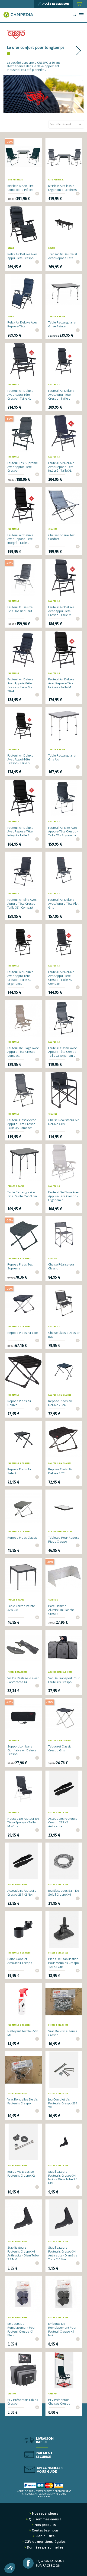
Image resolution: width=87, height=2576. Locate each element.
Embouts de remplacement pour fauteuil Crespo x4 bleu (21, 2329)
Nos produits (45, 2524)
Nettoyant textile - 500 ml (22, 2033)
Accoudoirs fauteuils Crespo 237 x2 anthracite (62, 1822)
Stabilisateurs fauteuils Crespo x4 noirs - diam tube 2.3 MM (62, 2177)
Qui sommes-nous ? (44, 2519)
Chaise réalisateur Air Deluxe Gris (63, 1122)
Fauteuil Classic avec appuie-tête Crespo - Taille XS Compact (22, 1124)
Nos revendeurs (44, 2513)
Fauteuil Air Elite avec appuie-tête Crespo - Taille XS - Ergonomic (63, 832)
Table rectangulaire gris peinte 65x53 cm (22, 1194)
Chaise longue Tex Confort (61, 537)
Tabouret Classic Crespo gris (59, 1748)
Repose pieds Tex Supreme (20, 1266)
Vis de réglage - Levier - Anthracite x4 (23, 1680)
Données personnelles (44, 2547)
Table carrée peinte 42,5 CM (21, 1608)
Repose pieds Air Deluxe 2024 (60, 1403)
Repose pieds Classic (22, 1537)
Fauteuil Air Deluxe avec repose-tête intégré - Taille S (20, 832)
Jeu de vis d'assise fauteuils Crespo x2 (21, 2173)
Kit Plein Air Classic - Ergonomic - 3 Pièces (62, 188)
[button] (9, 2568)
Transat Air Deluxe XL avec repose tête (62, 256)
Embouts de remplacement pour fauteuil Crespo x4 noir (62, 2329)
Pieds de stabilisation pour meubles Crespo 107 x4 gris (63, 1963)
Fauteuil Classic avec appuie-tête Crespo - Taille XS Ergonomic (63, 1052)
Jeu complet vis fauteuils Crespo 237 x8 (62, 2103)
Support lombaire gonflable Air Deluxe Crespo (21, 1750)
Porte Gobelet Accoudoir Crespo (19, 1961)
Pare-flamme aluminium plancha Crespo (61, 1610)
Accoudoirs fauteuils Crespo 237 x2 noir (21, 1892)
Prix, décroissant (66, 124)
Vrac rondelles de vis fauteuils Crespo (22, 2101)
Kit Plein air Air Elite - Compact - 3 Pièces (21, 188)
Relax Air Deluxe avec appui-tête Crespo (22, 256)
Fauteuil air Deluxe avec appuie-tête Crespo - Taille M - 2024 (20, 685)
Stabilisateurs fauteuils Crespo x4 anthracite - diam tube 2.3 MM (23, 2253)
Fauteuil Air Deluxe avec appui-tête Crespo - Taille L (61, 395)
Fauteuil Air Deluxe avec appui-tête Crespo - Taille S (20, 759)
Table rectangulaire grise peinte (62, 324)
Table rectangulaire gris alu (62, 757)
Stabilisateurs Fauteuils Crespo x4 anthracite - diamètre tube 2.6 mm (62, 2253)
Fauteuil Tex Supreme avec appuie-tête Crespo (22, 467)
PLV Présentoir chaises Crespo (59, 2402)
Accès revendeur (53, 4)
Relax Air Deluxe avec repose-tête (22, 324)
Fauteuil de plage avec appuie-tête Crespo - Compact (23, 1052)
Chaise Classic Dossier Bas (64, 1335)
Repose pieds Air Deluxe (19, 1403)
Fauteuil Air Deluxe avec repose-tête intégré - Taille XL (61, 467)
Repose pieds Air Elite (22, 1333)
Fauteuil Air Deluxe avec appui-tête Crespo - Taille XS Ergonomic (20, 977)
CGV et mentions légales (44, 2541)
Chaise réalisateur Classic (61, 1266)
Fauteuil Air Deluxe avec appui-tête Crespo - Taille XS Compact (61, 977)
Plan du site (45, 2536)
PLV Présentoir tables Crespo (22, 2402)
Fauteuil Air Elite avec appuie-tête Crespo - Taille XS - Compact (22, 904)
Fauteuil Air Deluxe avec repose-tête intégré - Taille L (20, 539)
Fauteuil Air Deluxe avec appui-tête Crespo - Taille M (61, 611)
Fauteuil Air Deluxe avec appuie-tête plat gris (63, 904)
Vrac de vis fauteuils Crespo (62, 2033)
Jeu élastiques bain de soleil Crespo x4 (63, 1892)
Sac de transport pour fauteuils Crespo (64, 1680)
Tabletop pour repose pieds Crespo (64, 1539)
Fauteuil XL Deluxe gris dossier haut (20, 609)
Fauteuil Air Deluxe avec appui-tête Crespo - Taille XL (20, 395)
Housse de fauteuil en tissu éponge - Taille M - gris (23, 1822)
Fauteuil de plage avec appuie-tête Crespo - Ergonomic (63, 1196)
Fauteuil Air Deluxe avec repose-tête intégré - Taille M (61, 683)
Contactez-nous (44, 2530)
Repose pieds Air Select (19, 1471)
